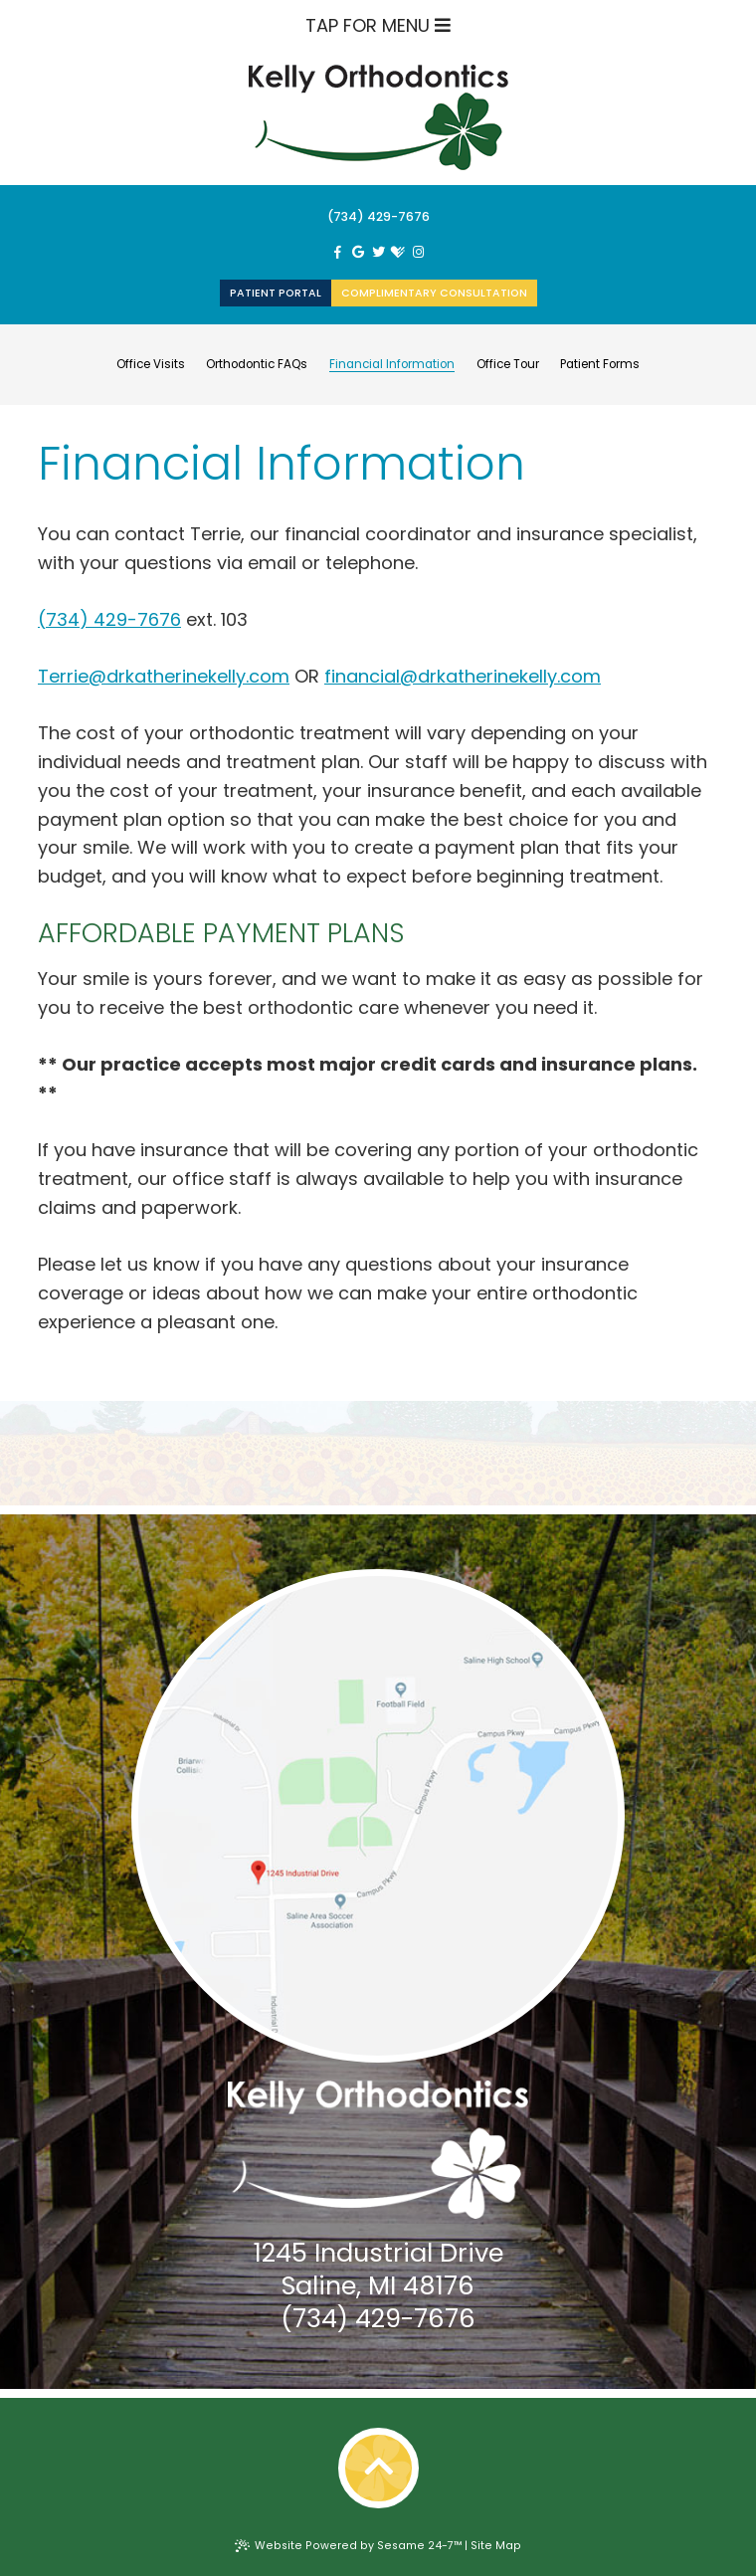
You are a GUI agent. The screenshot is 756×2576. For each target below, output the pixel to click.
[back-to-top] (378, 2468)
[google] (358, 252)
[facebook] (337, 252)
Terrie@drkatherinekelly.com (163, 676)
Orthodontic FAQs (256, 365)
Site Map (496, 2545)
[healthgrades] (398, 252)
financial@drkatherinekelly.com (462, 676)
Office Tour (507, 365)
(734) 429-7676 (378, 216)
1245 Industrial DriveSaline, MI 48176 (378, 2269)
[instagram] (418, 252)
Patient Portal (275, 293)
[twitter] (378, 252)
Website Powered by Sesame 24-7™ (348, 2545)
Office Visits (150, 365)
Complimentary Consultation (434, 293)
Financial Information (392, 365)
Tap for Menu (378, 25)
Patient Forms (600, 365)
